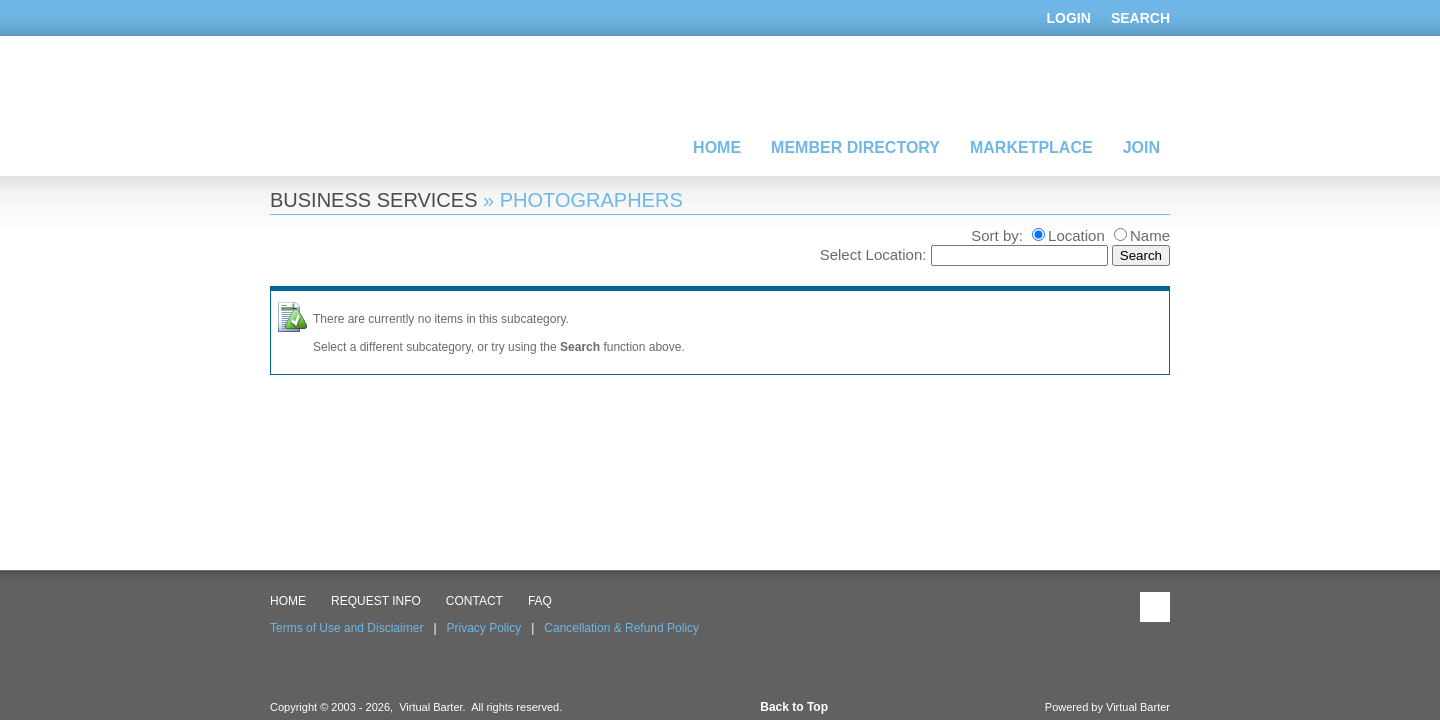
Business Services (373, 200)
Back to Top (794, 707)
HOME (288, 601)
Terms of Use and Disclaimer (346, 628)
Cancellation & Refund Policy (621, 628)
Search (1140, 18)
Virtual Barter (1138, 707)
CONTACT (474, 601)
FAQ (540, 601)
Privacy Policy (484, 628)
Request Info (376, 601)
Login (1069, 18)
